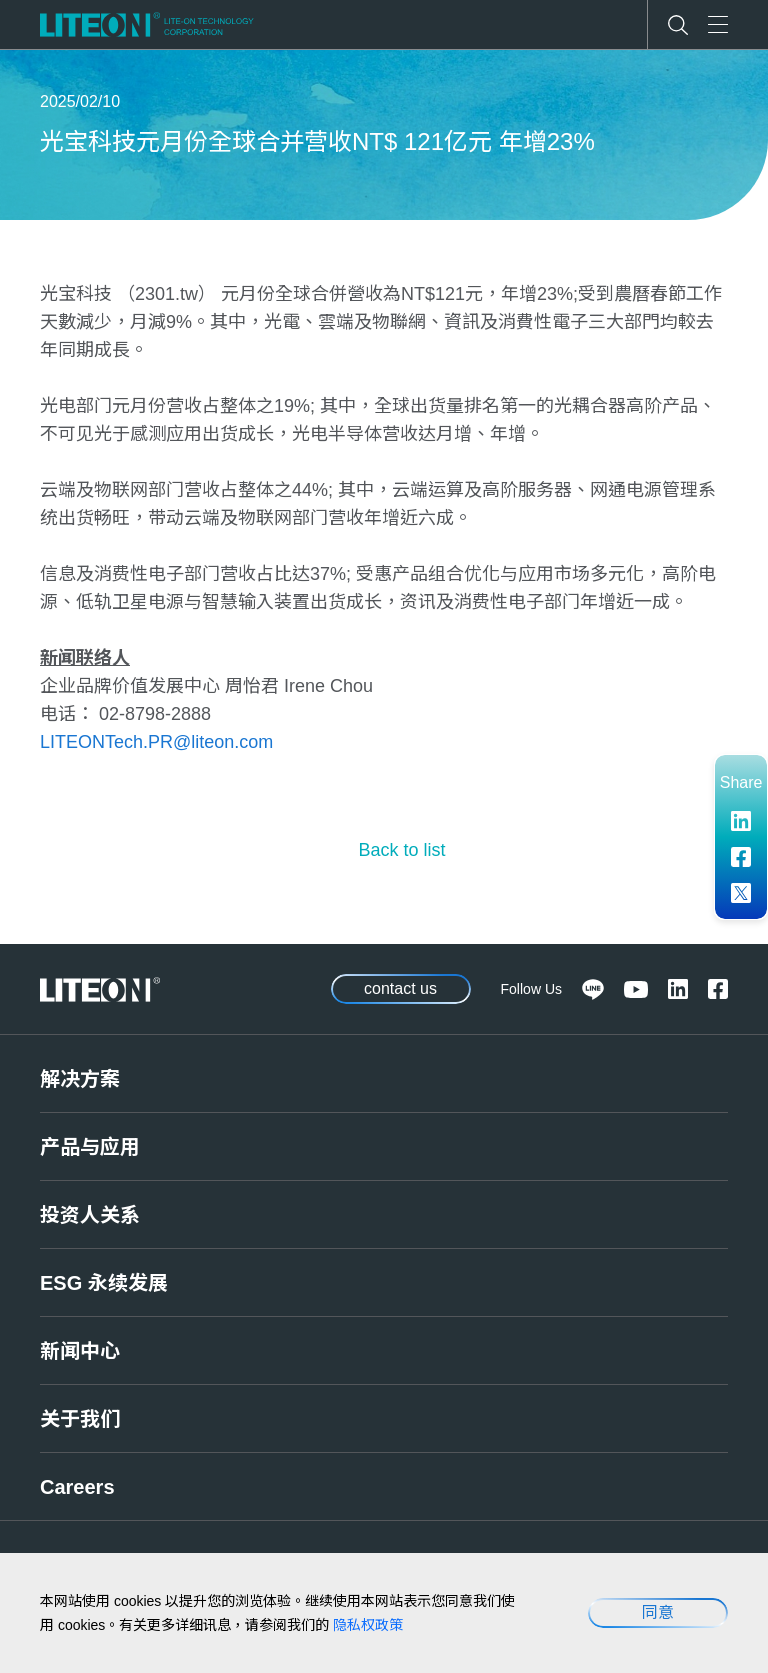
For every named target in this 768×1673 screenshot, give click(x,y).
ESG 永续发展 (104, 1283)
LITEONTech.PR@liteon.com (156, 742)
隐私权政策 (368, 1625)
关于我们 (80, 1419)
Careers (77, 1487)
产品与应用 (90, 1147)
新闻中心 (80, 1351)
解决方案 (80, 1079)
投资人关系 (90, 1215)
